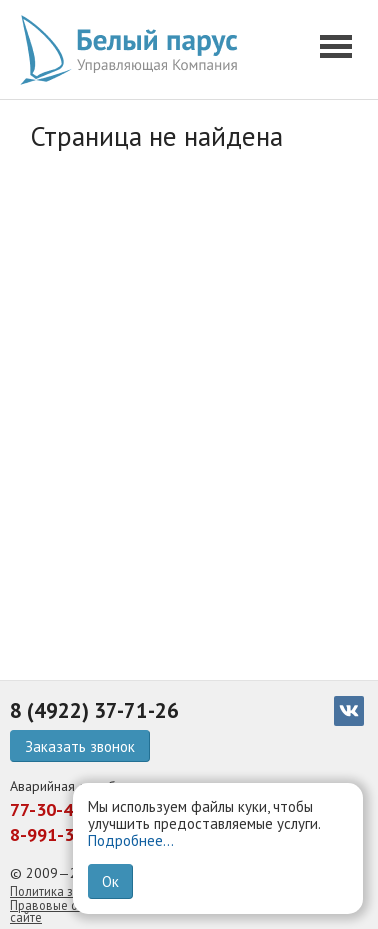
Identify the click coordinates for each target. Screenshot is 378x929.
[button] (339, 50)
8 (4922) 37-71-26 (94, 710)
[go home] (135, 50)
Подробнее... (131, 840)
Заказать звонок (80, 746)
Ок (110, 881)
